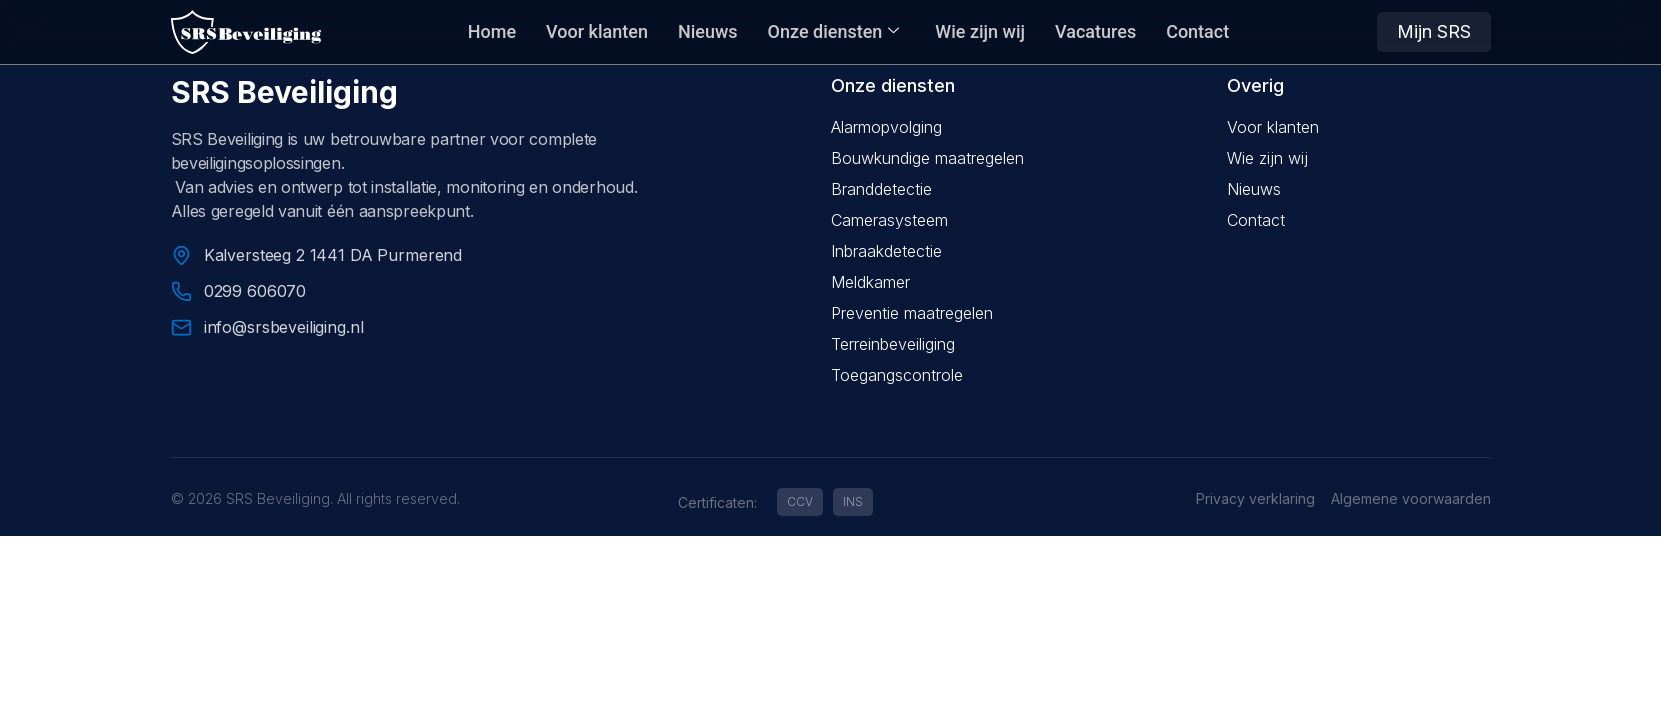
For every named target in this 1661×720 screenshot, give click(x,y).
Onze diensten (834, 31)
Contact (1197, 31)
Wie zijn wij (980, 31)
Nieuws (708, 31)
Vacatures (1095, 31)
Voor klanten (597, 31)
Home (492, 31)
